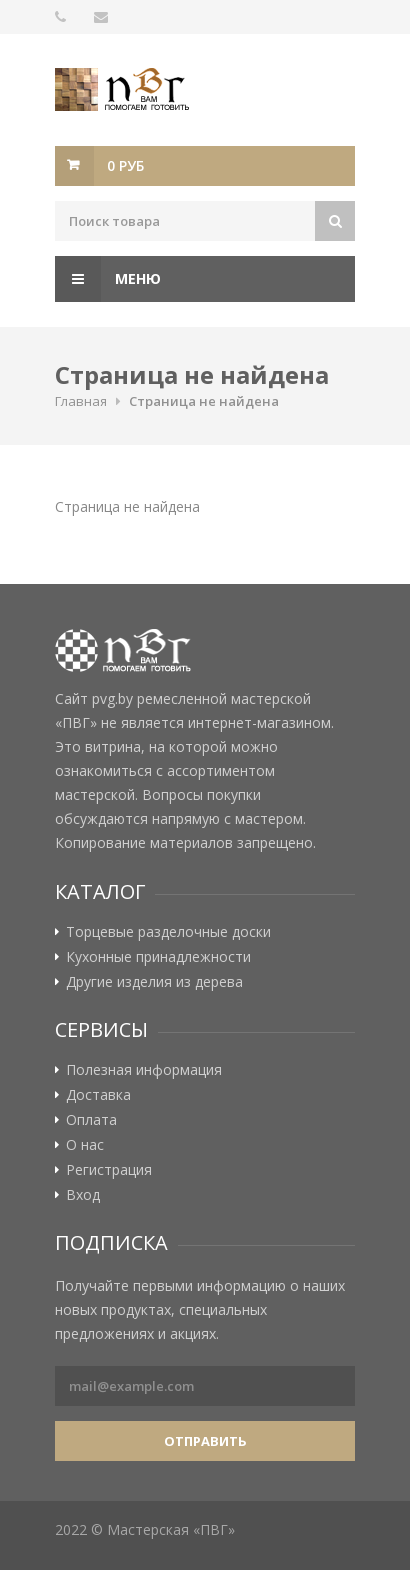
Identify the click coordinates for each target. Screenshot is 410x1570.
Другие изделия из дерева (154, 982)
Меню (108, 279)
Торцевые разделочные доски (168, 932)
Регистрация (109, 1170)
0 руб (125, 165)
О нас (85, 1145)
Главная (81, 401)
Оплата (91, 1120)
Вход (83, 1195)
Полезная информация (144, 1070)
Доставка (98, 1095)
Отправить (205, 1441)
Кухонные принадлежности (158, 957)
